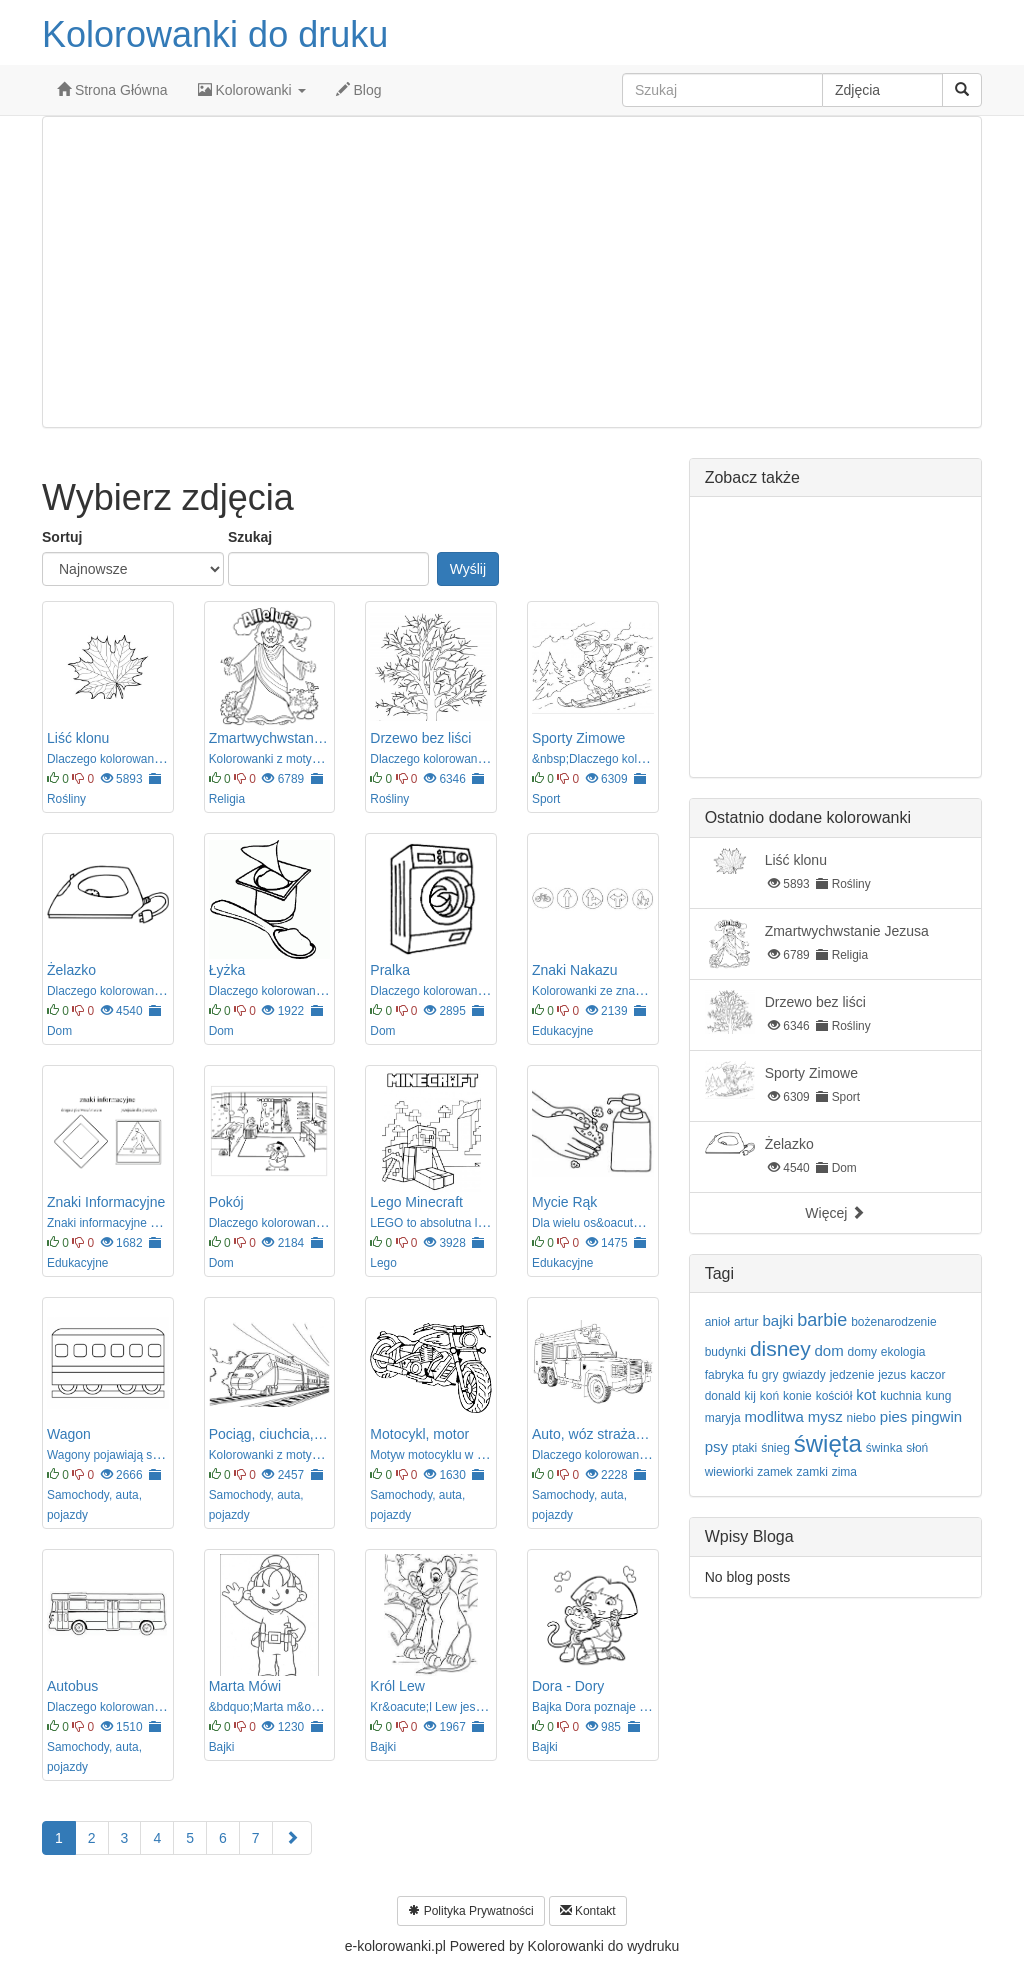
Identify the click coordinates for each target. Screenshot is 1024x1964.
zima (844, 1472)
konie (797, 1396)
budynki (725, 1352)
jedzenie (852, 1375)
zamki (811, 1472)
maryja (723, 1418)
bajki (777, 1320)
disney (780, 1348)
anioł (717, 1322)
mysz (825, 1416)
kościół (834, 1396)
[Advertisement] (512, 272)
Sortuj (62, 537)
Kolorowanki (252, 90)
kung (938, 1396)
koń (769, 1396)
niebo (861, 1418)
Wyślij (468, 569)
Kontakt (588, 1911)
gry (770, 1375)
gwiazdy (803, 1375)
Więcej (835, 1213)
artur (746, 1322)
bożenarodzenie (893, 1322)
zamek (774, 1472)
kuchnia (900, 1396)
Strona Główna (112, 90)
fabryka (724, 1375)
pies (894, 1416)
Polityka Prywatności (470, 1911)
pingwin (936, 1416)
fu (753, 1375)
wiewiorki (729, 1472)
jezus (892, 1375)
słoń (917, 1448)
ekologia (903, 1352)
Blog (359, 90)
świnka (884, 1448)
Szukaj (250, 537)
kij (750, 1396)
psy (716, 1446)
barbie (822, 1320)
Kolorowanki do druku (215, 34)
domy (862, 1352)
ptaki (744, 1448)
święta (828, 1443)
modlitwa (774, 1416)
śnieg (775, 1448)
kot (866, 1394)
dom (829, 1350)
